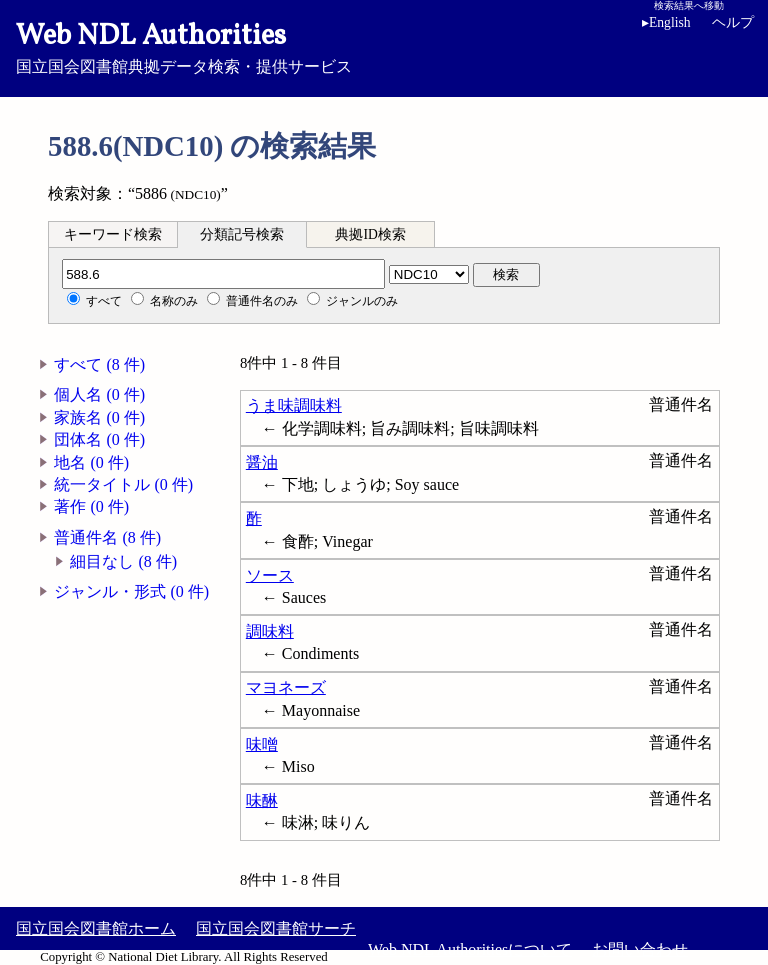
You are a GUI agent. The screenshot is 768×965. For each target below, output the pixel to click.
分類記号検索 (242, 234)
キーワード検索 (113, 234)
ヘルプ (733, 22)
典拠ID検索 (370, 234)
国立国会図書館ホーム (96, 928)
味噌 (262, 744)
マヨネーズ (286, 687)
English (670, 22)
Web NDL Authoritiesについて (470, 949)
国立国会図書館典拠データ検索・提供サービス (384, 46)
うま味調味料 (294, 405)
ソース (270, 575)
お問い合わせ (640, 949)
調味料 (270, 631)
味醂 (262, 800)
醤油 (262, 462)
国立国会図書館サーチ (276, 928)
